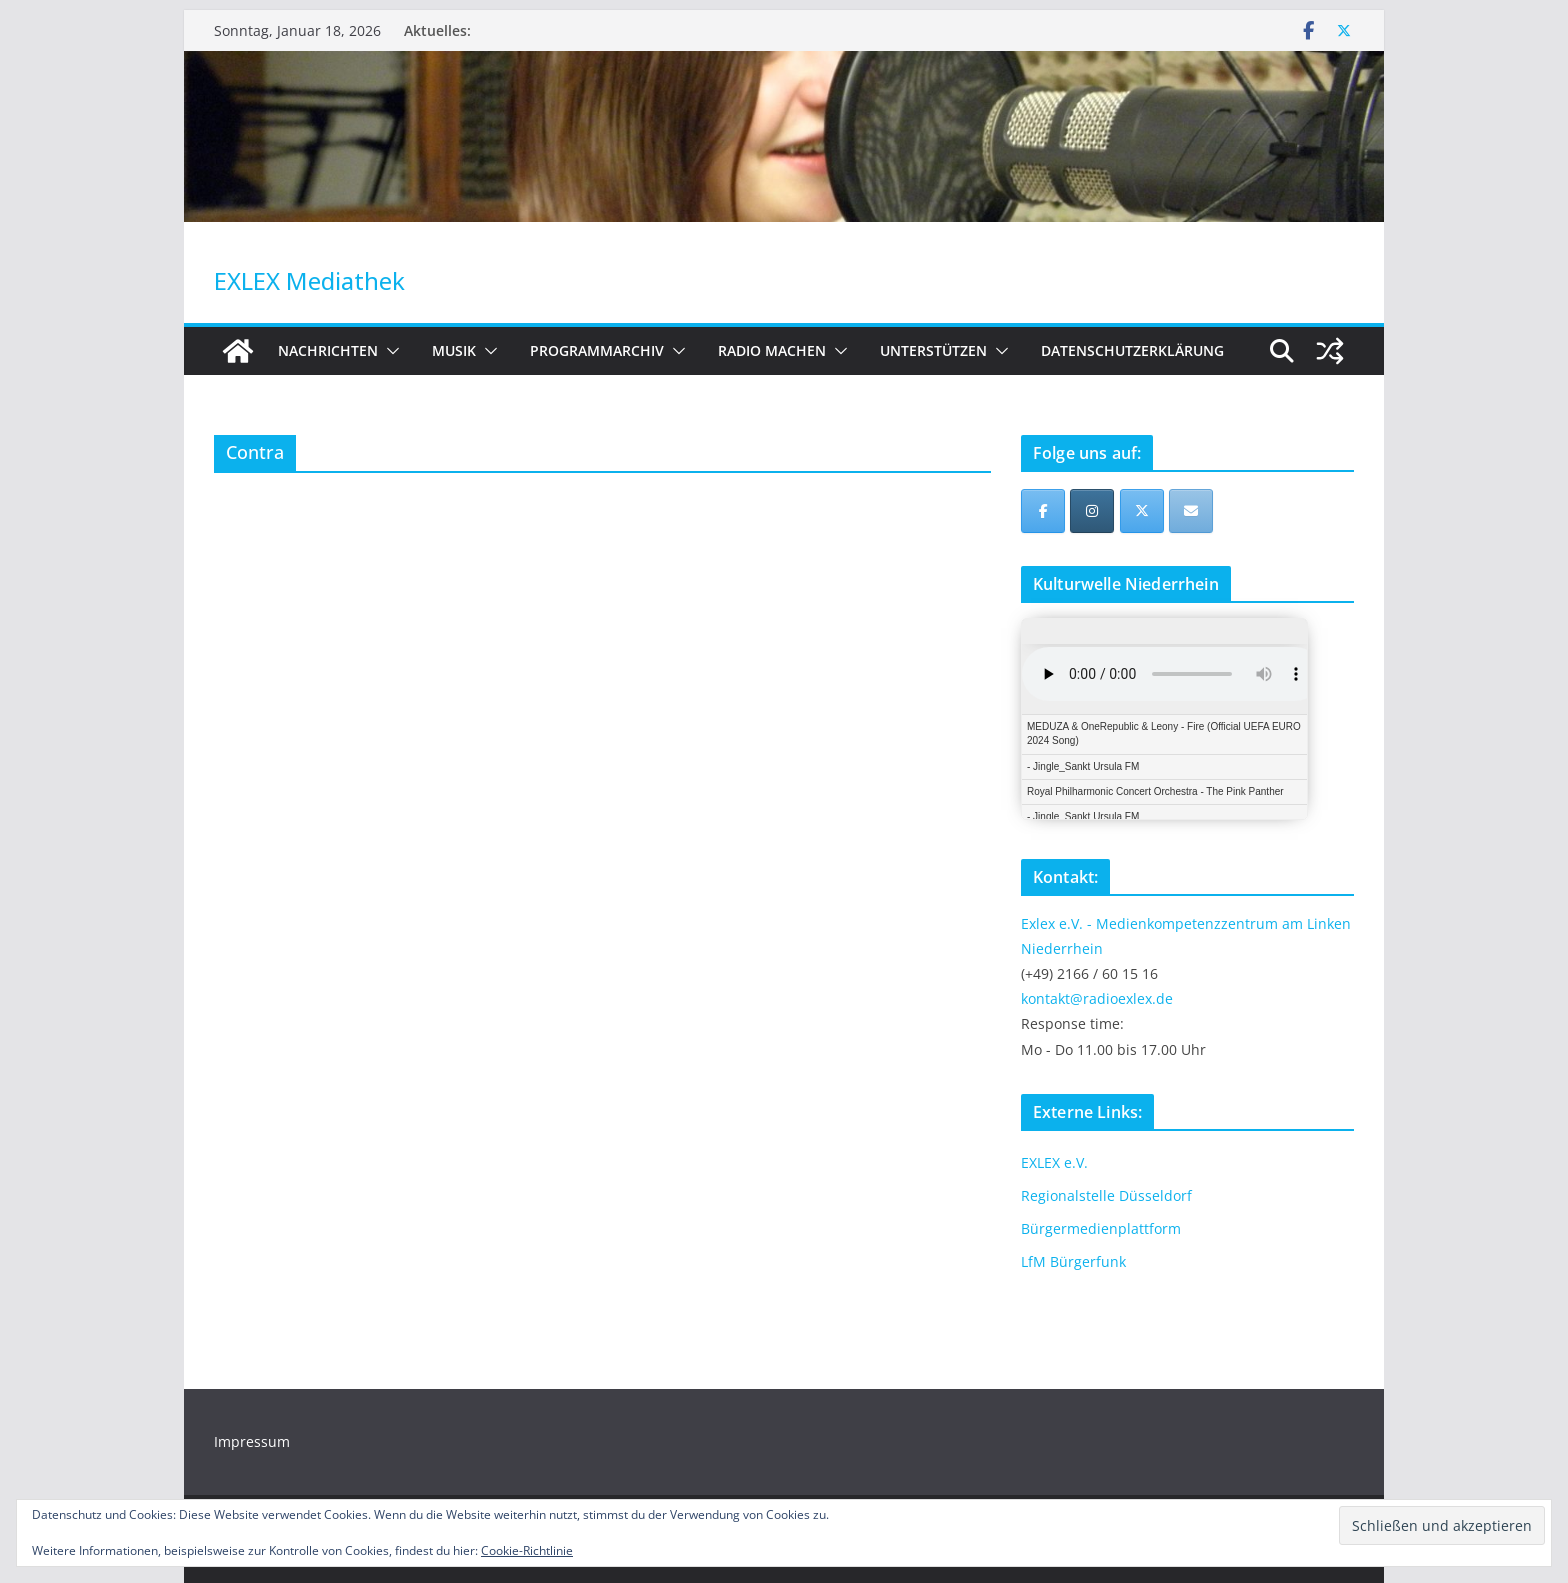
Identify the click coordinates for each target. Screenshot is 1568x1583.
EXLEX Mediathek (309, 280)
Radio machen (772, 350)
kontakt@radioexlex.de (1097, 998)
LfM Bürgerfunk (1073, 1261)
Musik (454, 350)
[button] (389, 351)
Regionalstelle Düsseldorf (1106, 1195)
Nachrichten (328, 350)
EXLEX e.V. (1054, 1162)
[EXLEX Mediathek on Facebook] (1043, 511)
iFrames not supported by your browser (1164, 719)
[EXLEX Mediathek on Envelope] (1191, 511)
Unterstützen (933, 350)
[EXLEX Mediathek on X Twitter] (1142, 511)
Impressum (252, 1441)
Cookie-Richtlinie (527, 1550)
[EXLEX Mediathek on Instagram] (1092, 511)
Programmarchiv (597, 350)
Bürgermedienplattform (1101, 1228)
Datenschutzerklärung (1132, 350)
